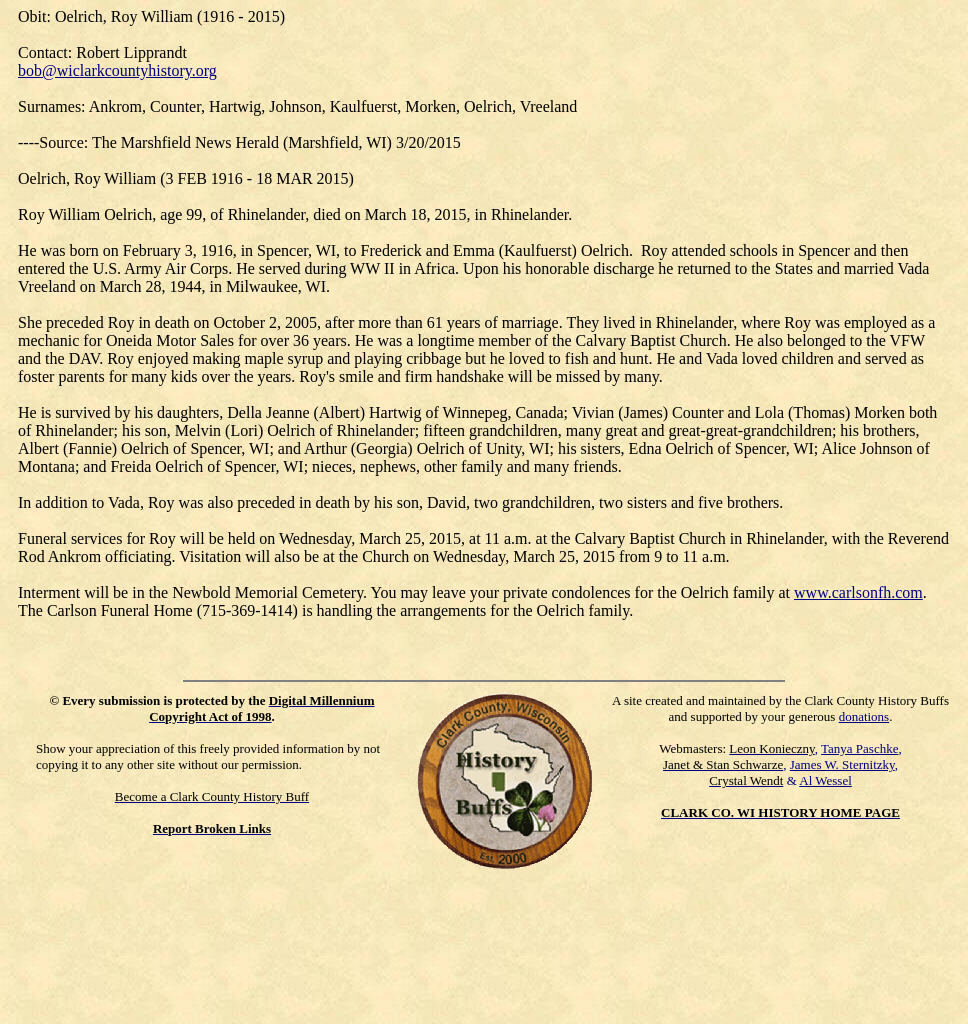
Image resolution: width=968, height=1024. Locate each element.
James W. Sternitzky (842, 764)
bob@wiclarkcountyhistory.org (117, 70)
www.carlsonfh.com (858, 592)
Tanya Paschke (859, 748)
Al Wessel (825, 780)
